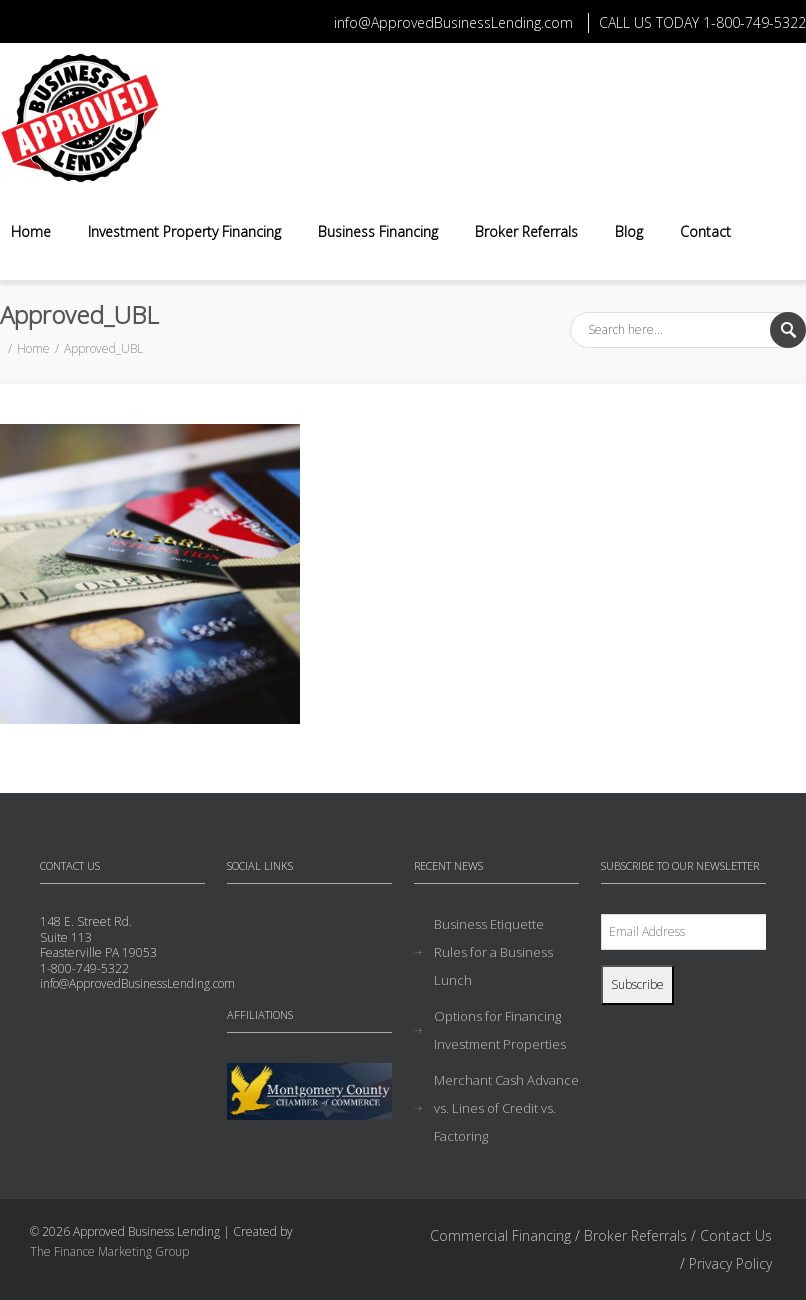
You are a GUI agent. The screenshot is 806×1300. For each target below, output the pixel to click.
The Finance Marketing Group (109, 1251)
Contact (705, 231)
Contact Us (736, 1235)
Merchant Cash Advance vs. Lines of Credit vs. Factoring (506, 1108)
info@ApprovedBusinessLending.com (453, 22)
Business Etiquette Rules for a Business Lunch (493, 952)
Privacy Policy (730, 1263)
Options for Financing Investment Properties (500, 1030)
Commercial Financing (500, 1235)
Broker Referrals (526, 231)
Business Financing (378, 231)
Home (31, 231)
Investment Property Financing (184, 231)
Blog (629, 231)
